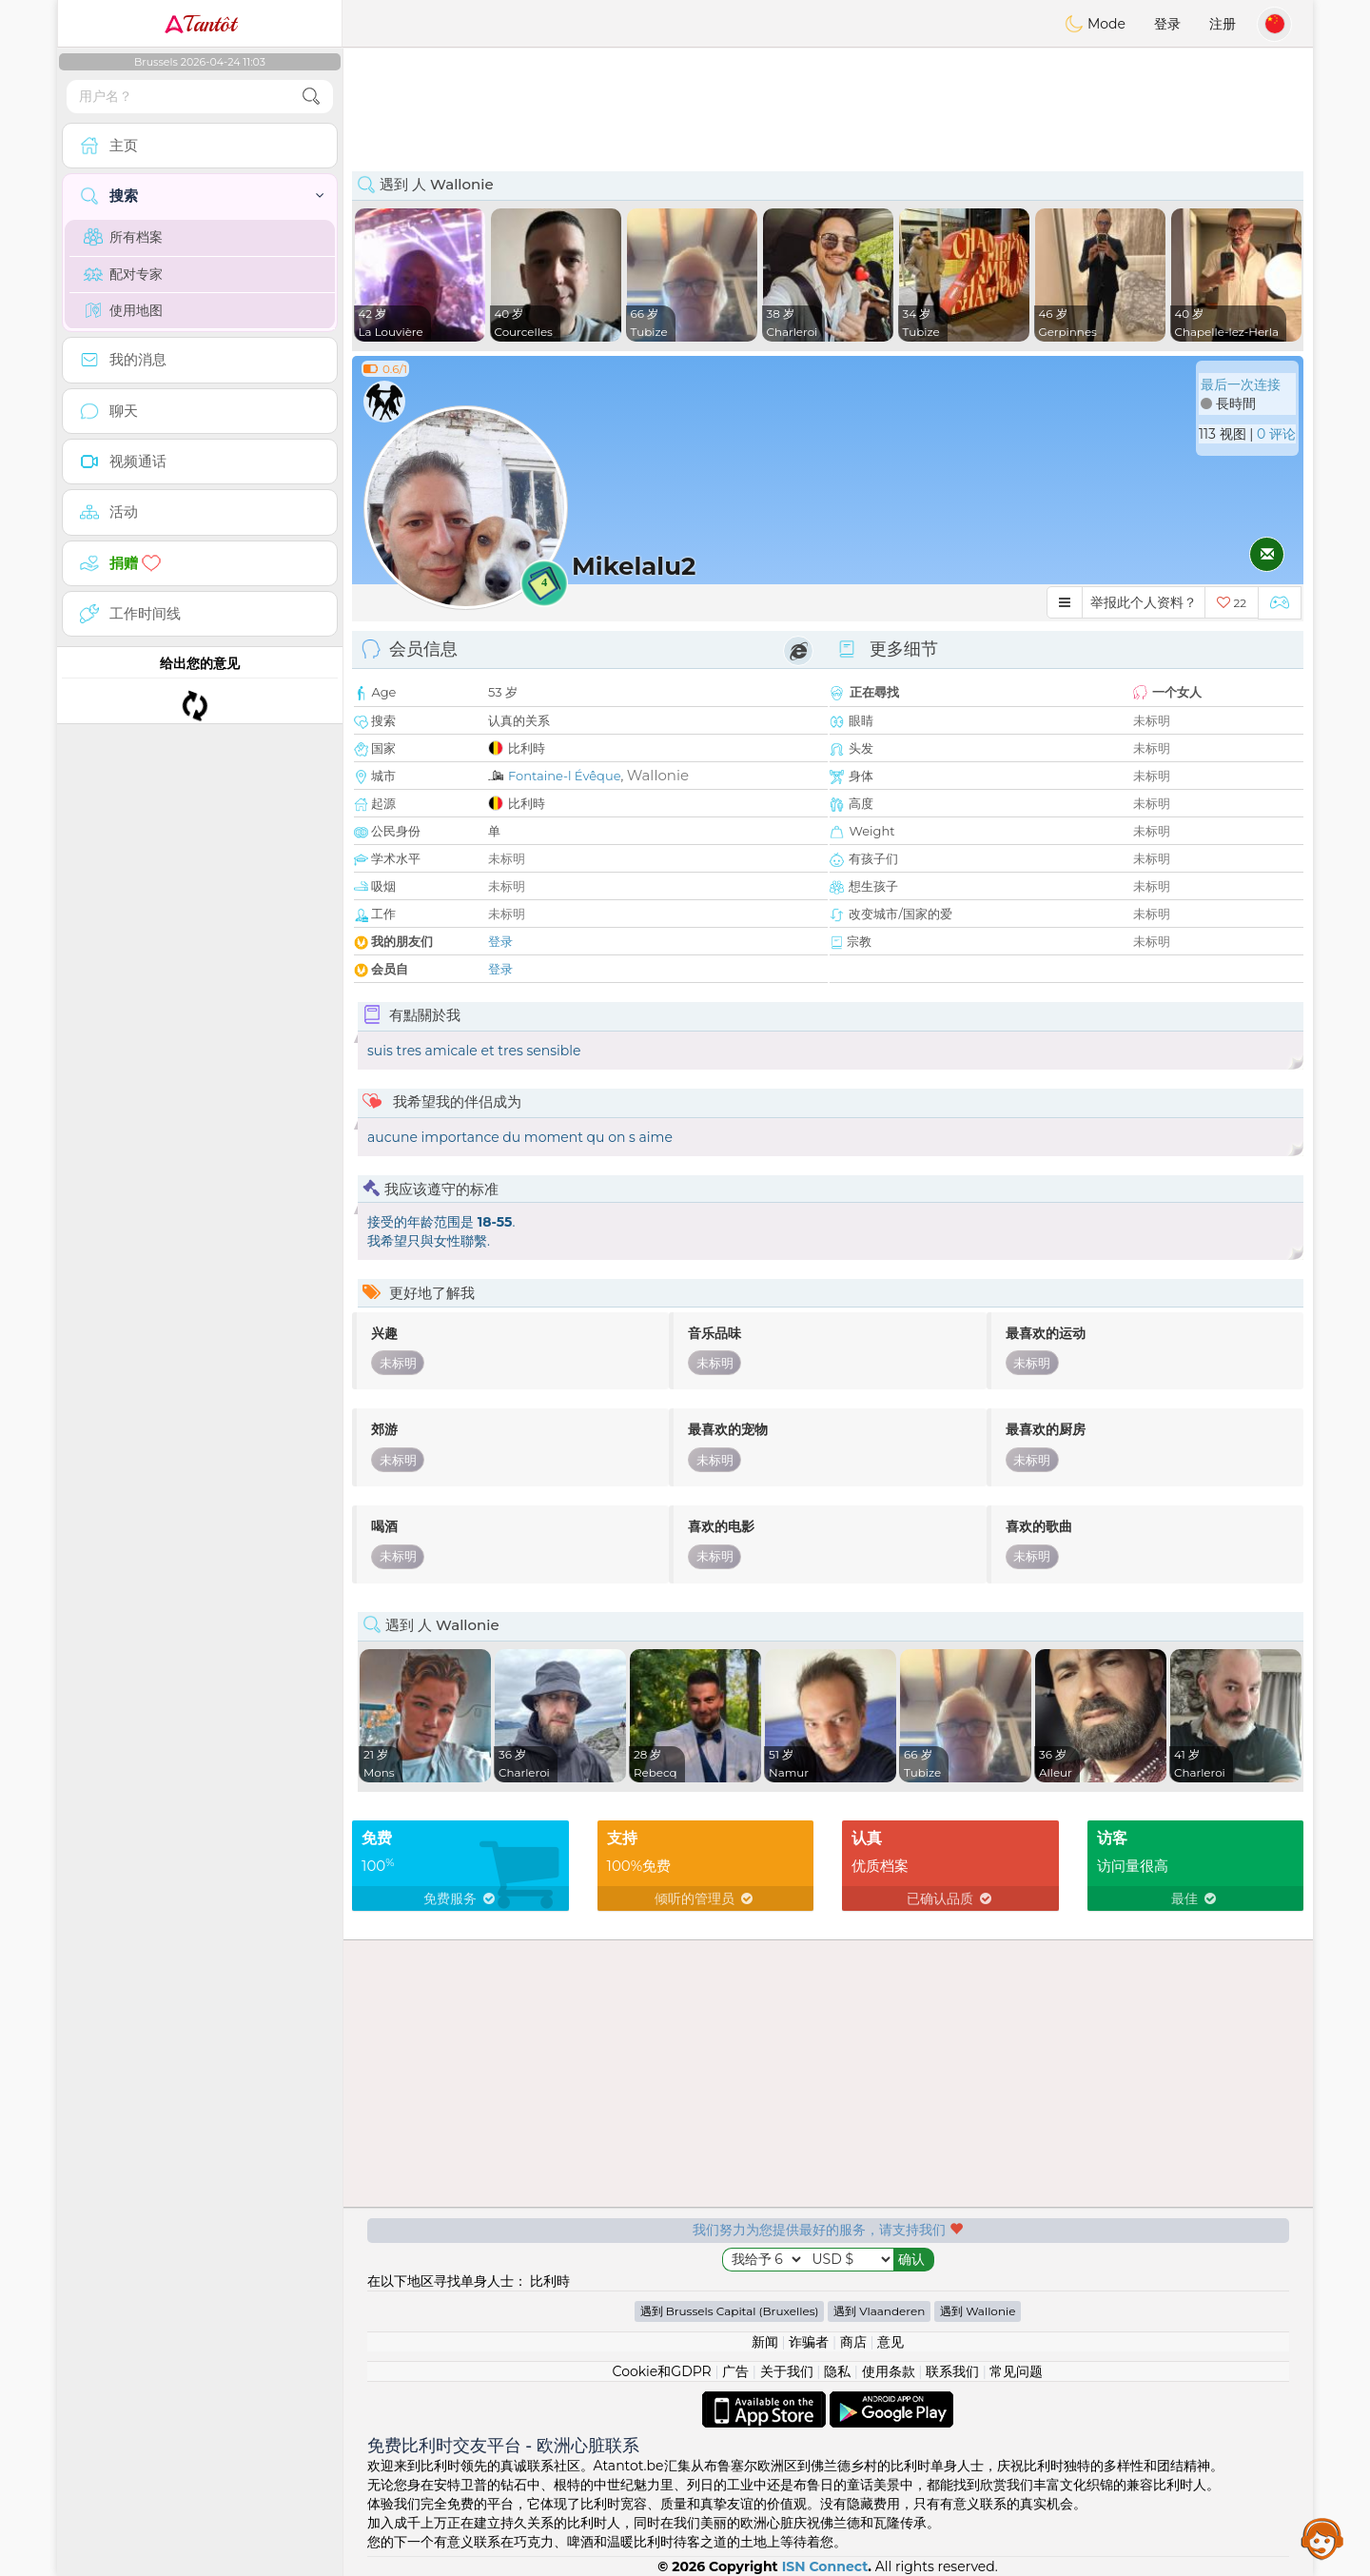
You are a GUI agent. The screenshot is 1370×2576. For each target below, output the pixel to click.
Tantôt (200, 24)
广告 (735, 2371)
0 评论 (1276, 433)
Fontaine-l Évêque (564, 775)
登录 (1167, 23)
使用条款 (888, 2371)
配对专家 (123, 274)
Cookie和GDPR (662, 2371)
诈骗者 (809, 2341)
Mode (1095, 23)
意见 (890, 2341)
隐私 (837, 2371)
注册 (1222, 23)
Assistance (1322, 2538)
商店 (853, 2341)
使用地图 (123, 310)
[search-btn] (311, 96)
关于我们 (786, 2371)
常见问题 (1016, 2371)
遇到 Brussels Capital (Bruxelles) (729, 2311)
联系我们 (952, 2371)
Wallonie (658, 775)
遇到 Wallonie (977, 2311)
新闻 (765, 2341)
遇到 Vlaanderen (879, 2311)
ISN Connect (825, 2566)
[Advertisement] (828, 100)
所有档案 (123, 236)
